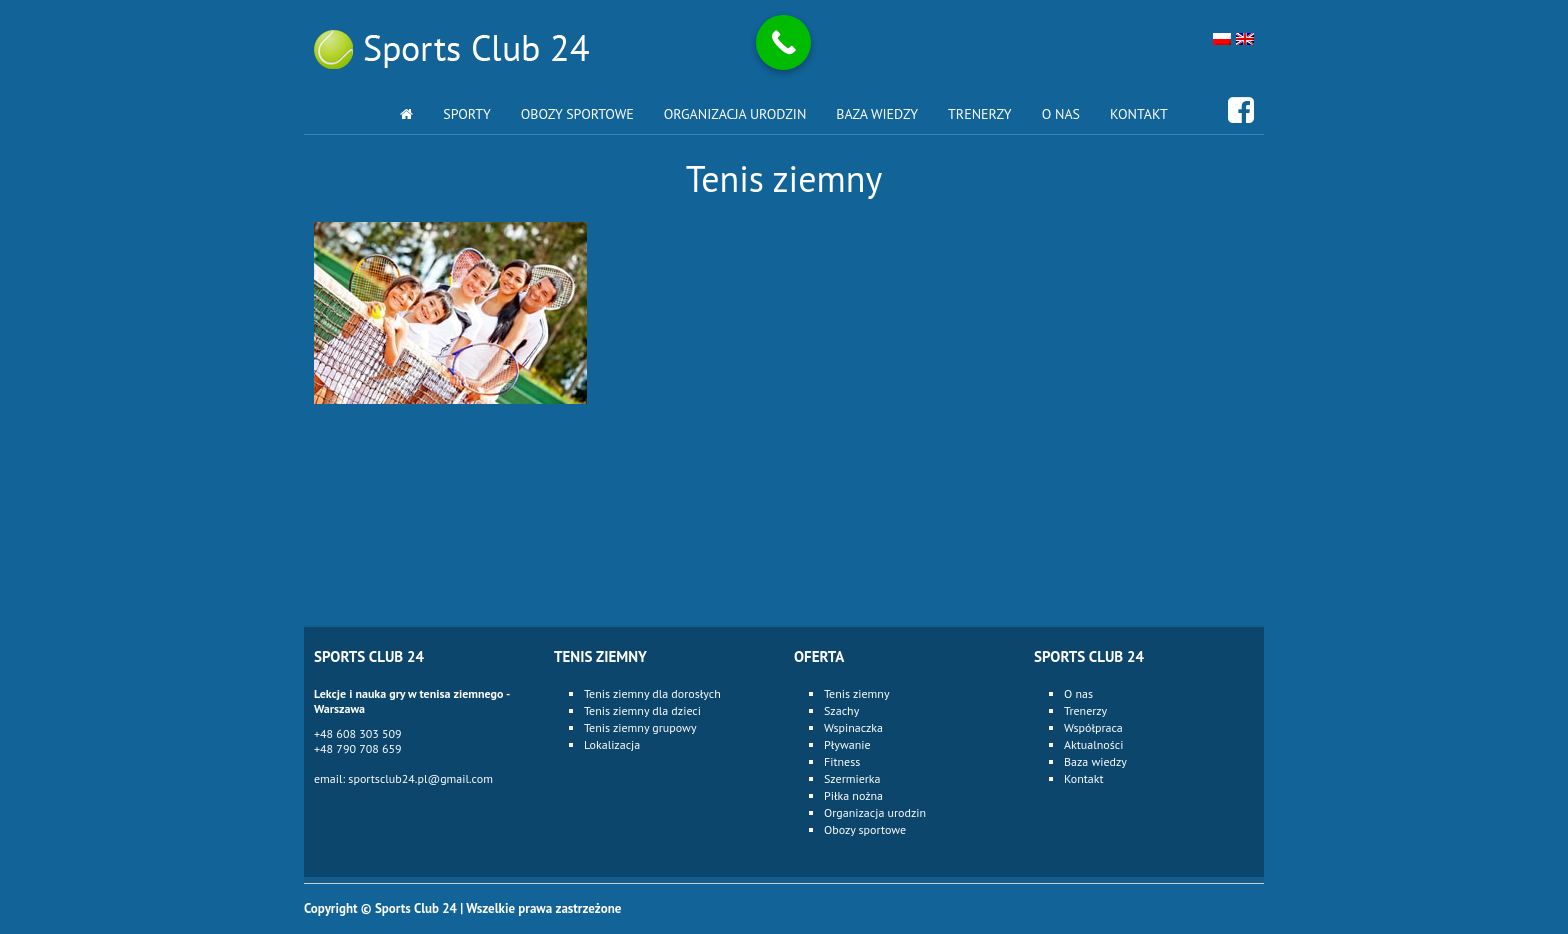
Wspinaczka (853, 727)
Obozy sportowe (577, 114)
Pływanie (847, 744)
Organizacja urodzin (735, 114)
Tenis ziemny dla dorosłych (652, 693)
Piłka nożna (853, 795)
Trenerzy (980, 114)
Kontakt (1139, 114)
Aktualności (1093, 744)
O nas (1061, 114)
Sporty (467, 114)
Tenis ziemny (856, 693)
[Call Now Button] (783, 42)
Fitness (842, 761)
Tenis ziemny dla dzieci (642, 710)
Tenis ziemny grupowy (640, 727)
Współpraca (1093, 727)
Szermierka (852, 778)
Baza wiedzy (877, 114)
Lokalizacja (612, 744)
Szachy (841, 710)
